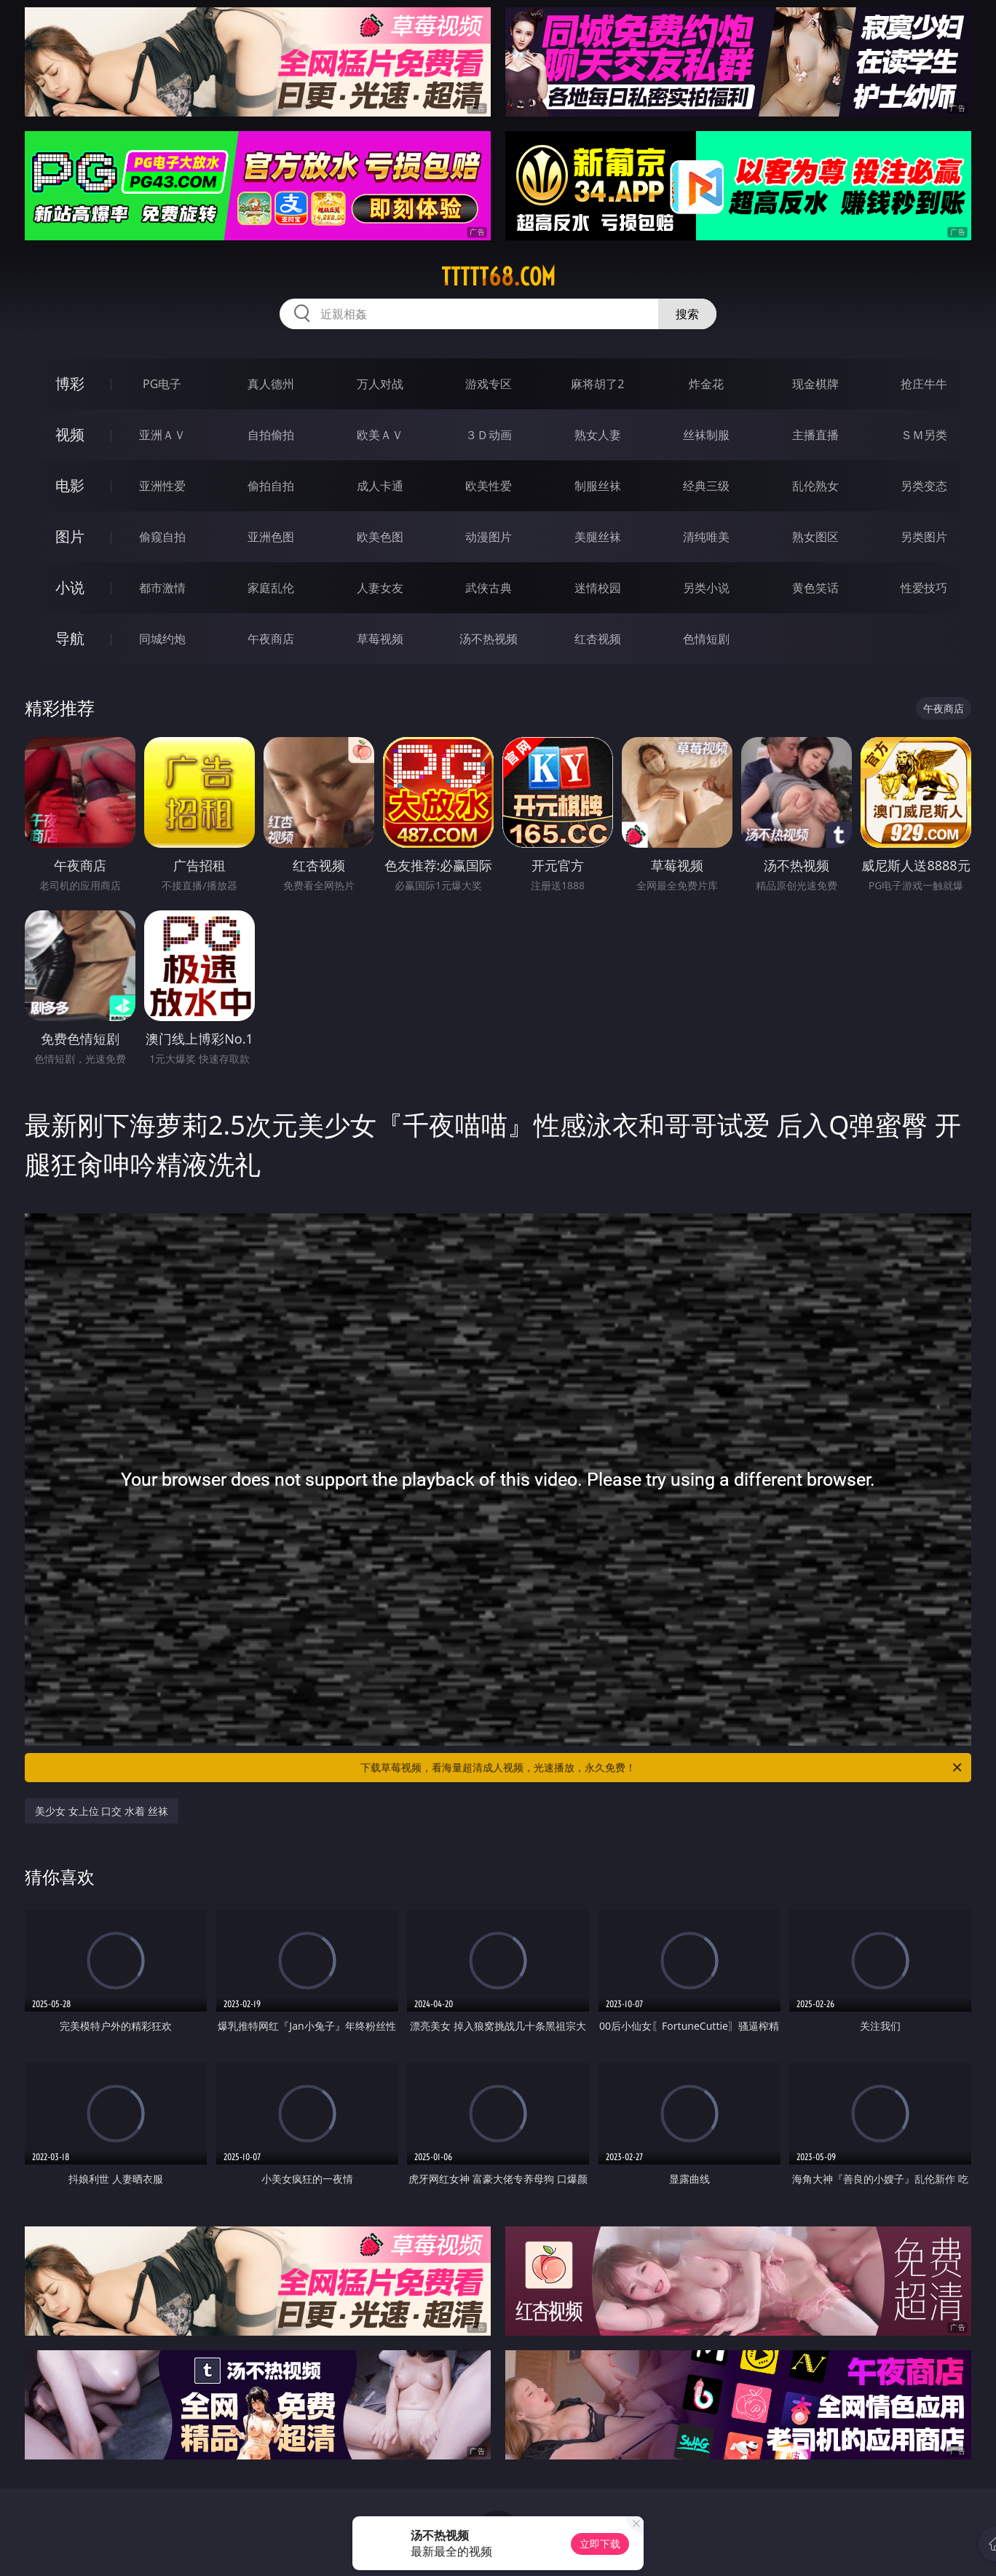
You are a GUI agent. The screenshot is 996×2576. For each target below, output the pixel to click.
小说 (69, 587)
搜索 (687, 314)
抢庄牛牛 (924, 384)
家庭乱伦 (271, 588)
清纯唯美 (706, 537)
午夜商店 (271, 639)
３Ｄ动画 (488, 435)
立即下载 (600, 2544)
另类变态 (924, 486)
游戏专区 (488, 384)
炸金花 (706, 384)
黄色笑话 (815, 588)
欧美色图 (380, 537)
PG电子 (162, 384)
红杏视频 (597, 639)
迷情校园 (597, 588)
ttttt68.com (498, 276)
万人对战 (380, 384)
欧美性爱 (488, 486)
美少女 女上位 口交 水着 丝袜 (101, 1811)
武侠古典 (488, 588)
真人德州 (271, 384)
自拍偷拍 (271, 435)
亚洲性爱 (162, 486)
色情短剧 (706, 639)
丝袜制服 (706, 435)
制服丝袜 (597, 486)
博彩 (69, 383)
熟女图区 (815, 537)
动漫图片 (488, 537)
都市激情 (162, 588)
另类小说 (706, 588)
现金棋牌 (815, 384)
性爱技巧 (924, 588)
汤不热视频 (488, 639)
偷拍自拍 (271, 486)
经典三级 (706, 486)
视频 (69, 434)
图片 (69, 536)
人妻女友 (380, 588)
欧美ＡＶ (380, 435)
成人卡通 (380, 486)
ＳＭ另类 (924, 435)
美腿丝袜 (597, 537)
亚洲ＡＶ (162, 435)
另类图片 (924, 537)
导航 (69, 638)
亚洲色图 (271, 537)
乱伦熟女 (815, 486)
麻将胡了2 (597, 384)
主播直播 (815, 435)
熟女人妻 (597, 435)
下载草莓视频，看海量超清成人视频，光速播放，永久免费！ (662, 1767)
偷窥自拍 (162, 537)
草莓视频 (380, 639)
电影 (69, 485)
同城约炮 (162, 639)
